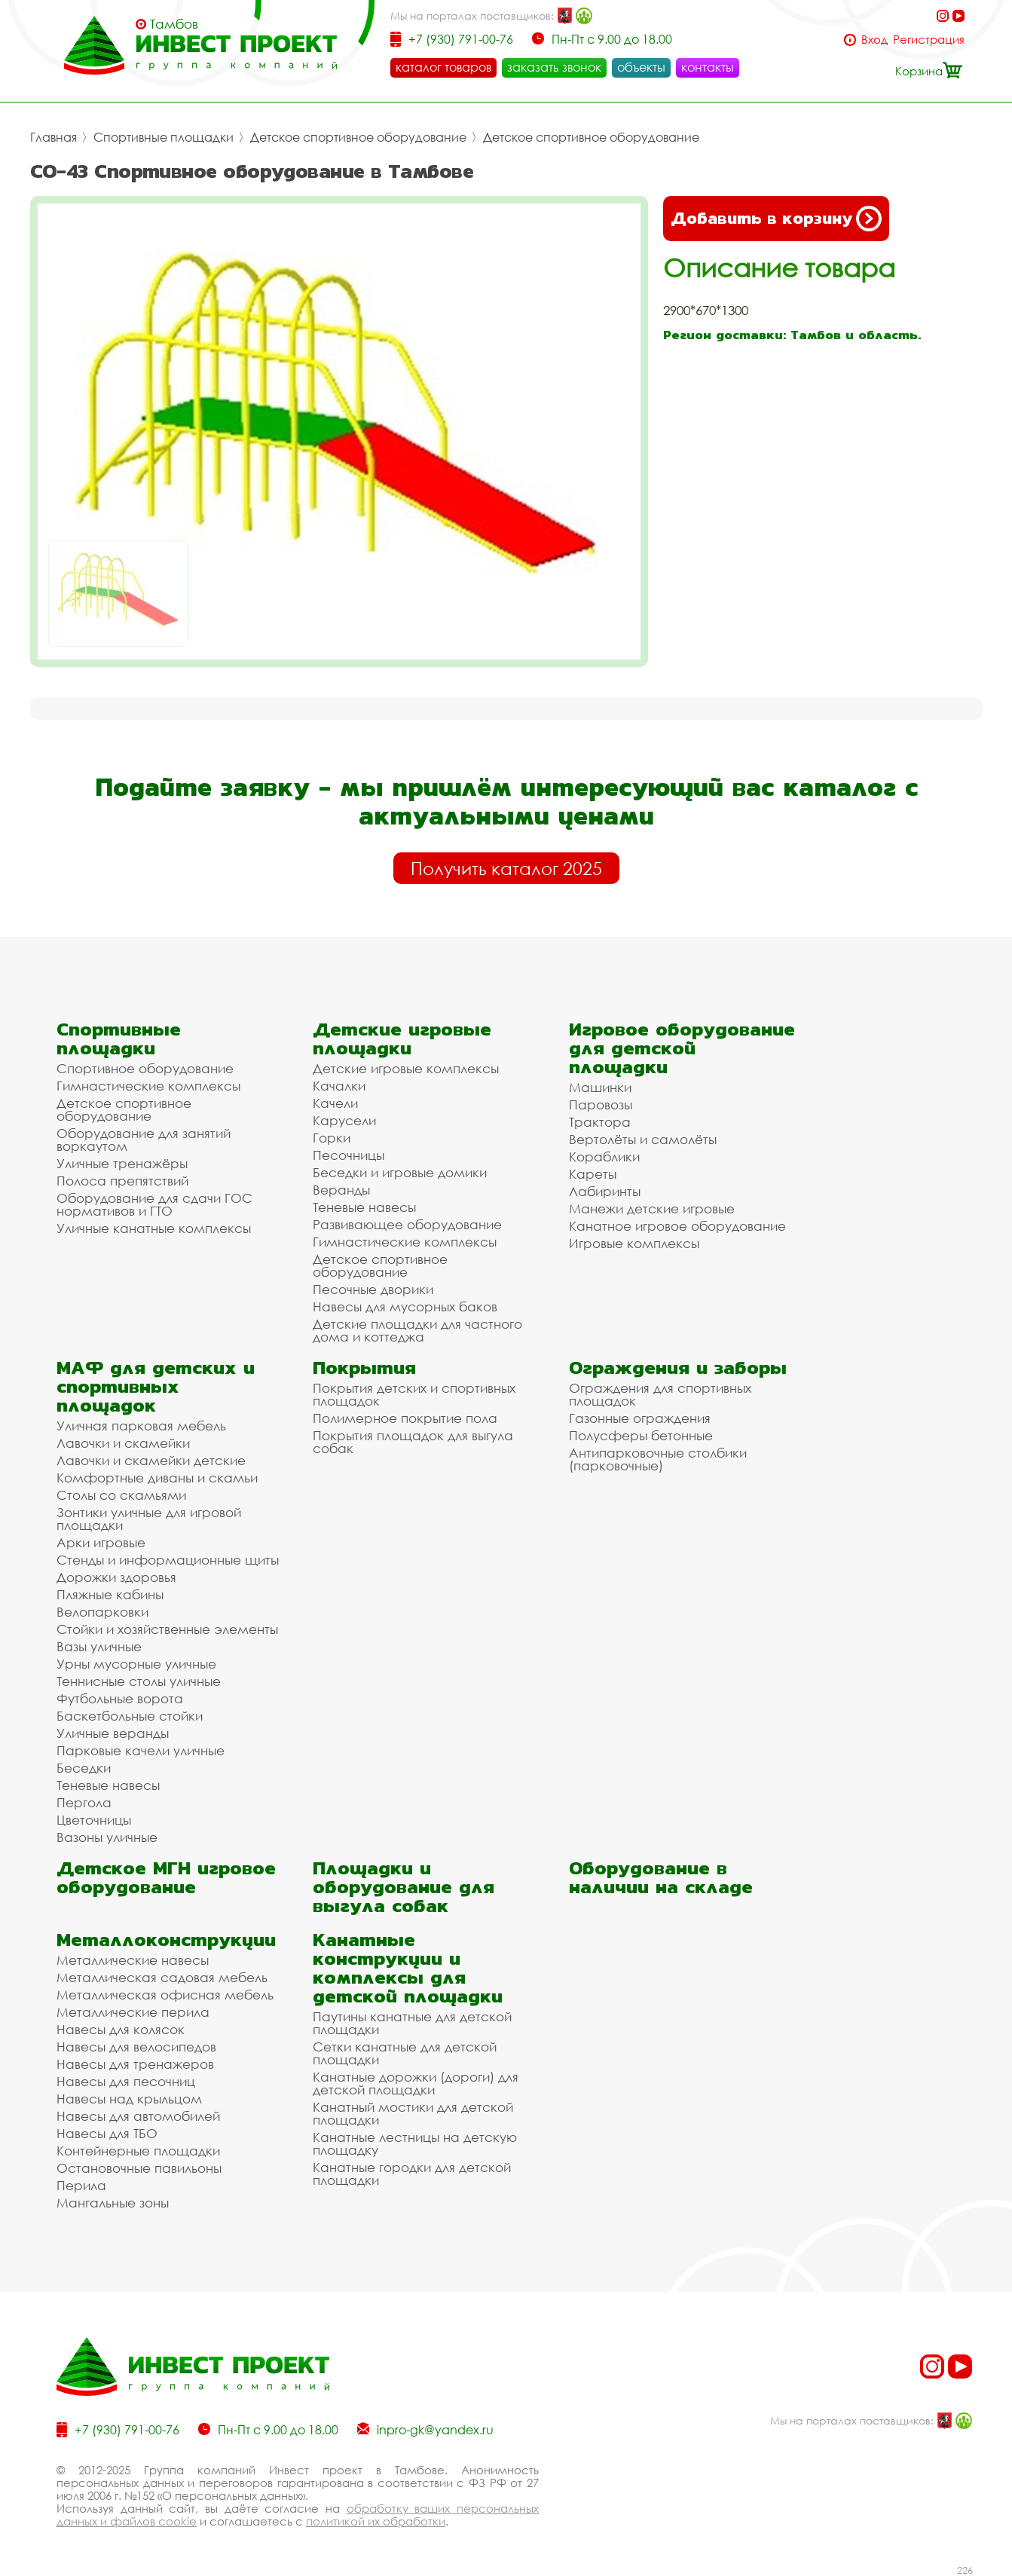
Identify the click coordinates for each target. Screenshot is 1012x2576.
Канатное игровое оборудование (677, 1225)
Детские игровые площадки (402, 1038)
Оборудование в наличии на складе (661, 1877)
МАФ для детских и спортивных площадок (156, 1386)
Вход (874, 39)
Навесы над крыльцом (129, 2098)
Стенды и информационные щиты (168, 1559)
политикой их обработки (375, 2521)
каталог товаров (443, 67)
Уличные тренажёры (122, 1163)
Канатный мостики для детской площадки (413, 2113)
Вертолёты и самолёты (643, 1139)
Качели (335, 1103)
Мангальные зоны (113, 2202)
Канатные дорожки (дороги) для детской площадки (415, 2083)
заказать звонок (554, 67)
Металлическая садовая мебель (162, 1977)
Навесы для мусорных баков (405, 1306)
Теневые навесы (364, 1207)
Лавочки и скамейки (123, 1442)
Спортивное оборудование (145, 1068)
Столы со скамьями (121, 1494)
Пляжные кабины (110, 1594)
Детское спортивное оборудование (358, 137)
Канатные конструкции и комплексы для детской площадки (408, 1967)
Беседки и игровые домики (400, 1172)
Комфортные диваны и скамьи (157, 1477)
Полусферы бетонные (641, 1435)
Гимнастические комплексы (148, 1085)
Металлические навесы (133, 1959)
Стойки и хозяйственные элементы (167, 1629)
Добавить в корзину (776, 218)
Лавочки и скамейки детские (151, 1460)
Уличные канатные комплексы (154, 1228)
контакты (707, 67)
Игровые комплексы (634, 1243)
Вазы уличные (99, 1646)
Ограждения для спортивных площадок (660, 1394)
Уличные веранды (113, 1733)
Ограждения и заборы (678, 1367)
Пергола (84, 1802)
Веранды (341, 1189)
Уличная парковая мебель (141, 1425)
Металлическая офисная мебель (165, 1994)
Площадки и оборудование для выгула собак (403, 1887)
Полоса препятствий (122, 1180)
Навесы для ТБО (107, 2133)
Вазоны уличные (107, 1837)
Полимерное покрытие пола (405, 1418)
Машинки (600, 1087)
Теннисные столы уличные (139, 1681)
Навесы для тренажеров (135, 2063)
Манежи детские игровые (652, 1208)
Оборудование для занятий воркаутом (144, 1139)
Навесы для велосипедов (136, 2046)
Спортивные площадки (163, 137)
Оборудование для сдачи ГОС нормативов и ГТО (154, 1204)
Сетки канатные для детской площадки (405, 2053)
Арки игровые (101, 1542)
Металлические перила (133, 2011)
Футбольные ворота (120, 1698)
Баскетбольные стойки (130, 1715)
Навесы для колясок (121, 2029)
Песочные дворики (373, 1289)
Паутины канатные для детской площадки (412, 2023)
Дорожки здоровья (116, 1577)
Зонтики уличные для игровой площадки (149, 1518)
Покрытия (364, 1367)
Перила (81, 2185)
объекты (641, 67)
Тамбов (174, 24)
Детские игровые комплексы (406, 1068)
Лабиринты (605, 1191)
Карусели (344, 1120)
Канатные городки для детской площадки (412, 2173)
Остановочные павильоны (139, 2167)
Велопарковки (102, 1611)
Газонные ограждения (640, 1418)
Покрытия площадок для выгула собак (413, 1442)
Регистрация (929, 39)
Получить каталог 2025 (506, 868)
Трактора (600, 1121)
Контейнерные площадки (138, 2150)
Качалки (339, 1085)
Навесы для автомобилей (138, 2115)
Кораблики (604, 1156)
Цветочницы (94, 1819)
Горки (331, 1137)
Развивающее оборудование (407, 1224)
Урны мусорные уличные (136, 1663)
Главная (53, 137)
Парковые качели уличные (141, 1750)
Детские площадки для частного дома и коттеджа (417, 1330)
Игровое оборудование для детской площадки (682, 1048)
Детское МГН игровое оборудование (166, 1877)
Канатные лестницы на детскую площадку (415, 2143)
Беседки (84, 1767)
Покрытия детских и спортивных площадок (414, 1394)
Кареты (592, 1173)
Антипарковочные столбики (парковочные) (658, 1459)
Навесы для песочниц (126, 2081)
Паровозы (600, 1104)
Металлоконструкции (166, 1939)
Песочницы (348, 1155)
